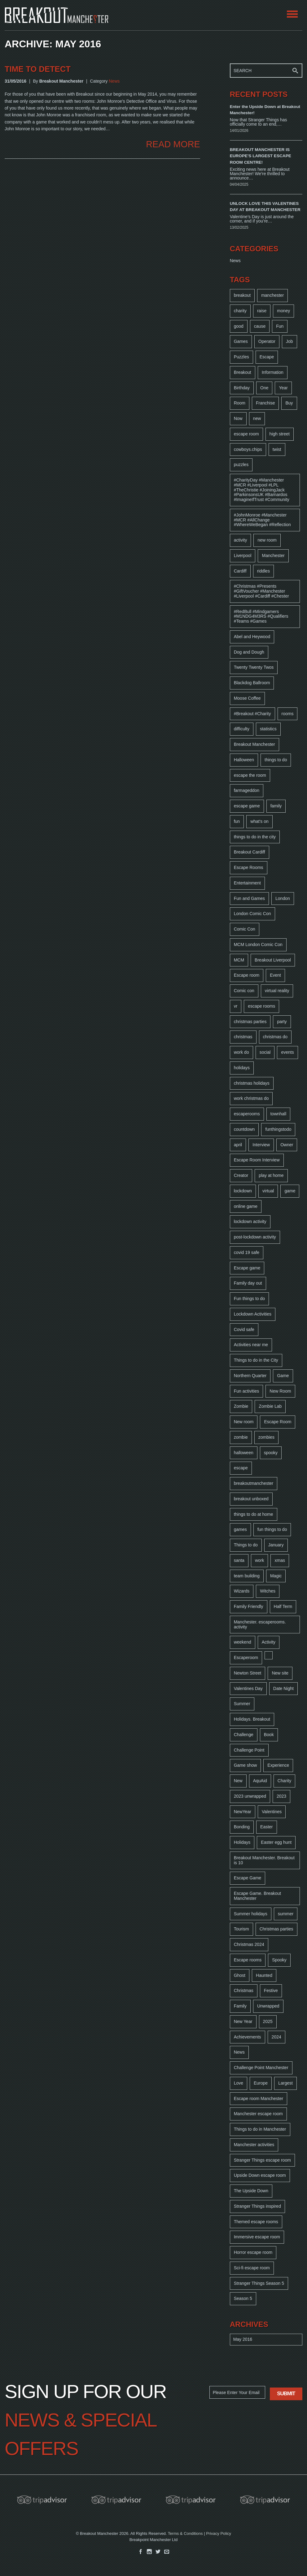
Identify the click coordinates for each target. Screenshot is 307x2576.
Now (238, 418)
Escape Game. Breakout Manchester (257, 1896)
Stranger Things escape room (262, 2160)
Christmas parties (276, 1928)
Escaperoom (246, 1657)
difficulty (241, 728)
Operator (266, 341)
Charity (284, 1780)
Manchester (273, 555)
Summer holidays (250, 1913)
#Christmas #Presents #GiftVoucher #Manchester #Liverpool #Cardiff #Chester (261, 591)
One (264, 387)
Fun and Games (249, 898)
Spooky (279, 1959)
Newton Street (247, 1673)
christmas (243, 1036)
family (276, 805)
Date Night (283, 1688)
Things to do (246, 1544)
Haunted (264, 1975)
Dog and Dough (249, 652)
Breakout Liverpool (273, 959)
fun (237, 821)
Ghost (239, 1975)
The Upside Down (251, 2190)
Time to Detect (38, 69)
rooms (288, 713)
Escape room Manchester (258, 2098)
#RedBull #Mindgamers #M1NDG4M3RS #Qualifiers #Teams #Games (261, 616)
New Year (243, 2021)
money (283, 310)
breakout (242, 295)
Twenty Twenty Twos (254, 667)
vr (236, 1006)
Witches (267, 1590)
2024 (276, 2036)
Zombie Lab (270, 1406)
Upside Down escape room (260, 2175)
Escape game (247, 1267)
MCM (239, 959)
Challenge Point (249, 1750)
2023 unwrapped (250, 1796)
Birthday (242, 387)
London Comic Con (252, 913)
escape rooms (261, 1006)
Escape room (246, 975)
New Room (280, 1391)
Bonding (242, 1826)
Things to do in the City (256, 1360)
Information (272, 372)
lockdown (243, 1190)
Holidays (242, 1842)
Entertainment (247, 882)
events (287, 1052)
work (259, 1560)
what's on (259, 821)
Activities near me (251, 1344)
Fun (279, 326)
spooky (271, 1452)
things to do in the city (255, 836)
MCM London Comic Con (258, 944)
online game (245, 1206)
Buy (289, 402)
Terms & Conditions (185, 2533)
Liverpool (243, 555)
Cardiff (240, 570)
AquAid (260, 1780)
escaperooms (247, 1113)
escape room (246, 433)
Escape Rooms (248, 867)
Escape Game (247, 1877)
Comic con (244, 990)
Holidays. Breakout (252, 1719)
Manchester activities (254, 2144)
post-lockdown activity (255, 1236)
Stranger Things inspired (257, 2206)
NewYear (242, 1811)
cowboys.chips (248, 449)
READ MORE (173, 144)
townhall (278, 1113)
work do (241, 1052)
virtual (268, 1190)
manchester (272, 295)
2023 (281, 1796)
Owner (286, 1144)
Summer (242, 1703)
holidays (242, 1067)
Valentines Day (248, 1688)
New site (280, 1673)
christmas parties (250, 1021)
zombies (266, 1437)
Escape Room (277, 1421)
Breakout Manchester (254, 744)
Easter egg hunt (276, 1842)
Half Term (283, 1606)
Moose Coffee (247, 698)
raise (261, 310)
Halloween (244, 759)
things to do (276, 759)
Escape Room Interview (257, 1159)
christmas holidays (252, 1083)
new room (266, 540)
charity (240, 310)
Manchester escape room (258, 2113)
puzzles (241, 464)
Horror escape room (253, 2252)
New (238, 1780)
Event (275, 975)
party (282, 1021)
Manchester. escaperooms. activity (260, 1624)
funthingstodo (278, 1129)
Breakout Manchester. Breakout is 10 (264, 1860)
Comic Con (244, 929)
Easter (266, 1826)
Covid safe (244, 1329)
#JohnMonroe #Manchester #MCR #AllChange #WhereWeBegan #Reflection (262, 519)
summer (286, 1913)
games (240, 1529)
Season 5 (243, 2298)
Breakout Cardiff (249, 851)
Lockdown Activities (252, 1314)
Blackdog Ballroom (252, 682)
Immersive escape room (257, 2236)
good (238, 326)
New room (244, 1421)
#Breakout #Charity (252, 713)
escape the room (250, 775)
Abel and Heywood (252, 636)
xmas (279, 1560)
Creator (241, 1175)
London (282, 898)
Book (269, 1734)
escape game (247, 805)
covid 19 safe (247, 1252)
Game (283, 1375)
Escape (267, 356)
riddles (263, 570)
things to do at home (253, 1514)
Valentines (272, 1811)
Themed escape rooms (256, 2221)
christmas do (275, 1036)
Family (240, 2005)
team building (247, 1575)
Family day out (248, 1283)
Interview (261, 1144)
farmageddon (247, 790)
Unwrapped (268, 2005)
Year (283, 387)
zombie (241, 1437)
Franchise (265, 402)
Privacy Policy (218, 2533)
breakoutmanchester (254, 1483)
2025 (268, 2021)
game (289, 1190)
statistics (268, 728)
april (238, 1144)
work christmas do (251, 1098)
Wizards (242, 1590)
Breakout (242, 372)
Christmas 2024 (249, 1944)
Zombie (241, 1406)
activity (240, 540)
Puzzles (241, 356)
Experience (278, 1765)
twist (277, 449)
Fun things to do (249, 1298)
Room (239, 402)
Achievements (247, 2036)
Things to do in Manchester (260, 2129)
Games (241, 341)
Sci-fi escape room (252, 2267)
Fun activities (246, 1391)
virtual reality (277, 990)
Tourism (241, 1928)
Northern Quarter (250, 1375)
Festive (271, 1990)
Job (289, 341)
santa (239, 1560)
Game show (245, 1765)
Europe (261, 2083)
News (114, 81)
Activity (268, 1642)
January (276, 1544)
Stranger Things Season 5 (259, 2283)
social (265, 1052)
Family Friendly (248, 1606)
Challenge (243, 1734)
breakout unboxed (251, 1498)
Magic (276, 1575)
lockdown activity (250, 1221)
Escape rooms (247, 1959)
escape (241, 1467)
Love (238, 2083)
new (257, 418)
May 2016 (242, 2339)
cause (259, 326)
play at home (271, 1175)
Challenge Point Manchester (261, 2067)
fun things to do (272, 1529)
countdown (244, 1129)
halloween (243, 1452)
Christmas (243, 1990)
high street (280, 433)
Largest (285, 2083)
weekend (242, 1642)
